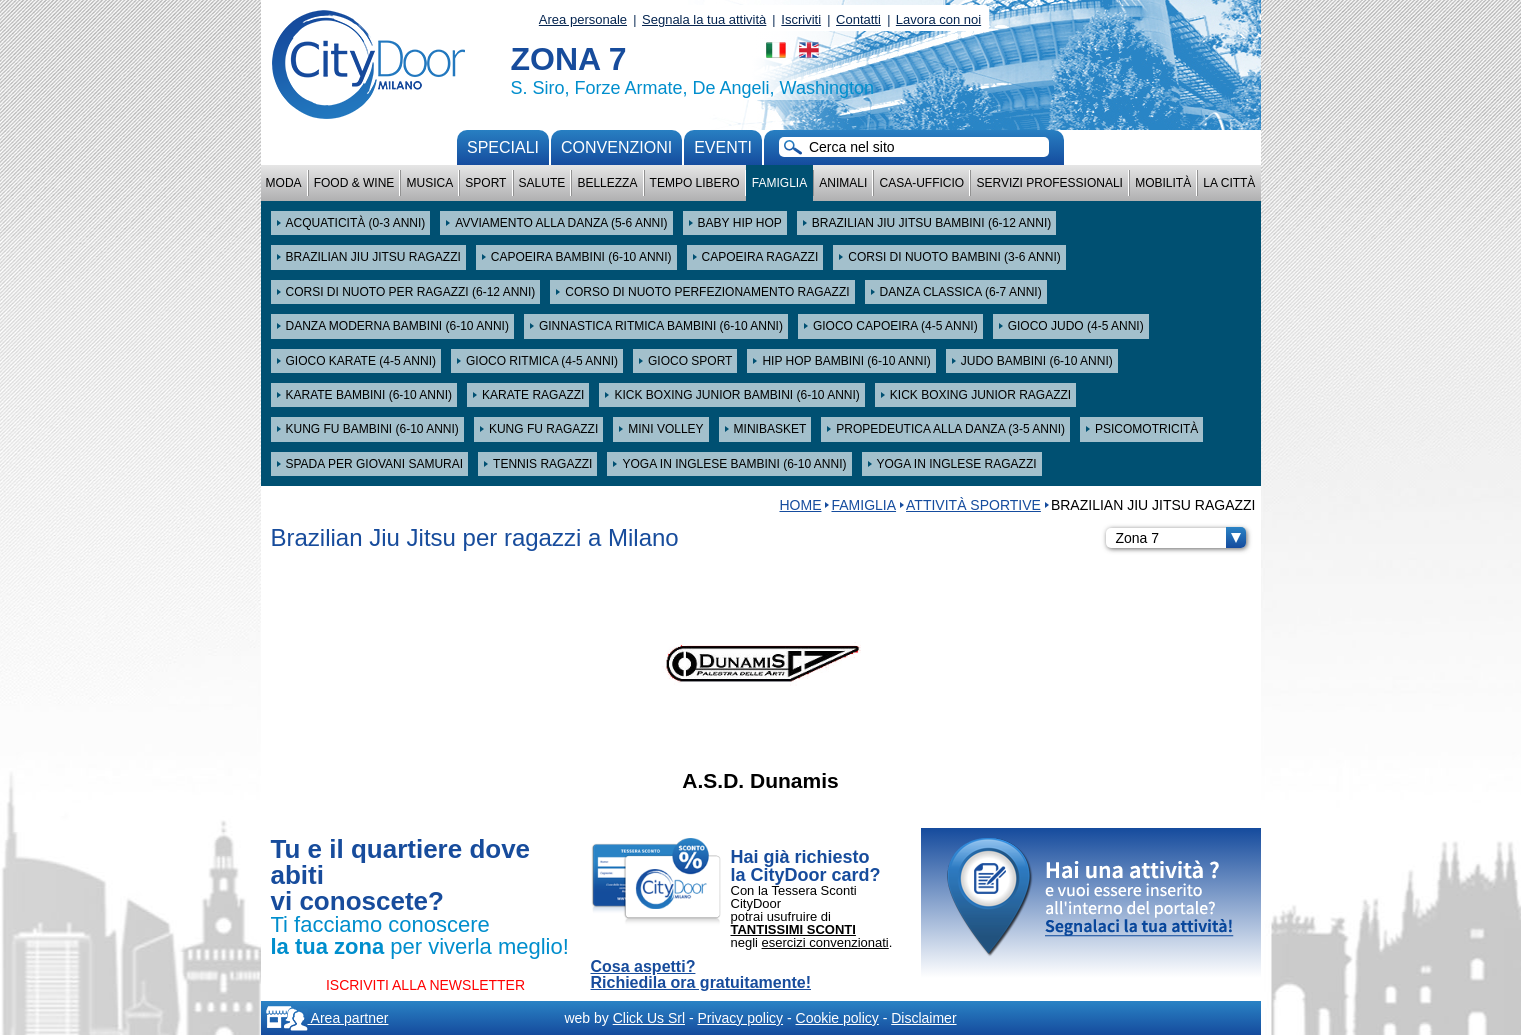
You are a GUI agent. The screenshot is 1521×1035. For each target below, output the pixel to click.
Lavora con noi (938, 19)
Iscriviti (801, 19)
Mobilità (1163, 183)
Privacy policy (740, 1018)
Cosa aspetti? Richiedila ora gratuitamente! (701, 975)
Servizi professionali (1049, 183)
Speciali (503, 147)
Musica (430, 183)
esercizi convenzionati (825, 942)
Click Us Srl (649, 1018)
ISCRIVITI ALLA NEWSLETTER (425, 985)
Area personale (583, 19)
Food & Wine (354, 183)
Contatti (858, 19)
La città (1229, 183)
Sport (485, 183)
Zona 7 (1181, 538)
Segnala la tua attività (704, 19)
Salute (542, 183)
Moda (284, 183)
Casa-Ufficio (921, 183)
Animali (843, 183)
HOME (800, 505)
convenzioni (616, 147)
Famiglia (779, 183)
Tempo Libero (695, 183)
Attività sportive (973, 505)
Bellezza (607, 183)
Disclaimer (923, 1018)
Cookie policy (837, 1018)
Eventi (723, 147)
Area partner (327, 1018)
